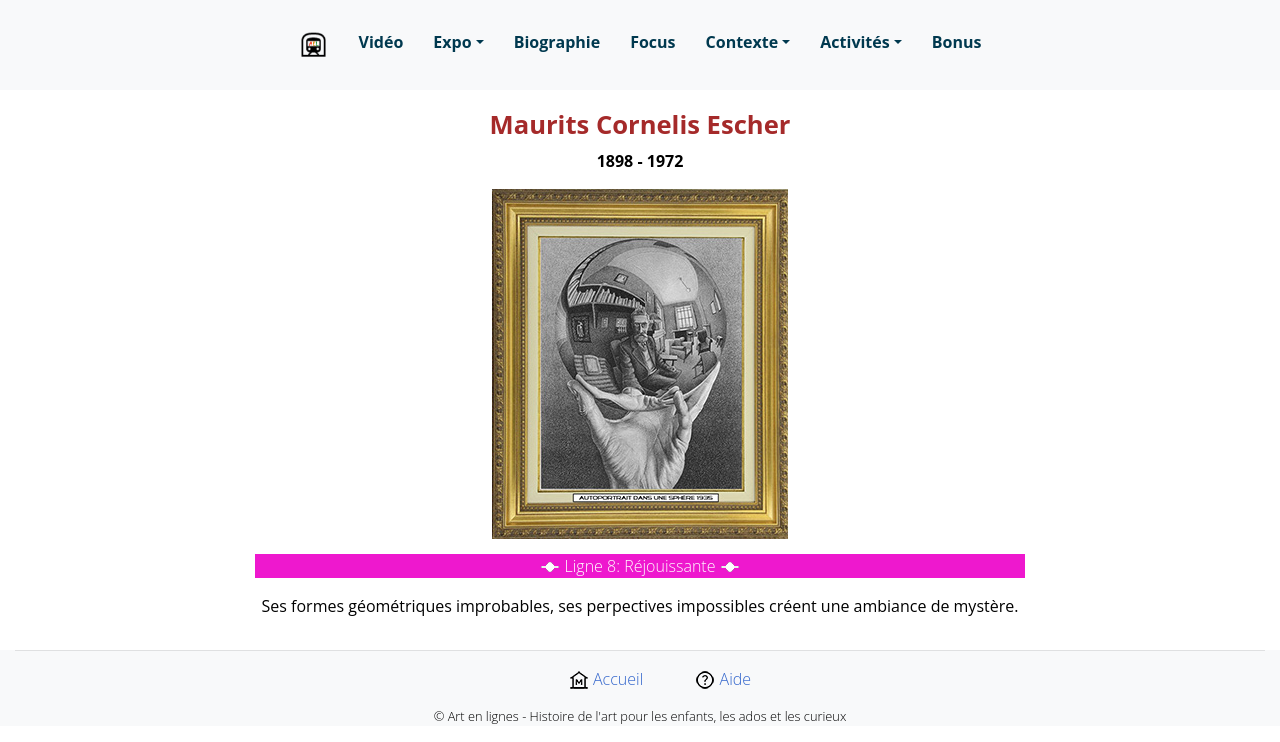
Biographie (557, 42)
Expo (452, 42)
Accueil (606, 679)
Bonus (957, 42)
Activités (854, 42)
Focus (652, 42)
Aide (723, 679)
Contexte (742, 42)
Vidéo (381, 42)
